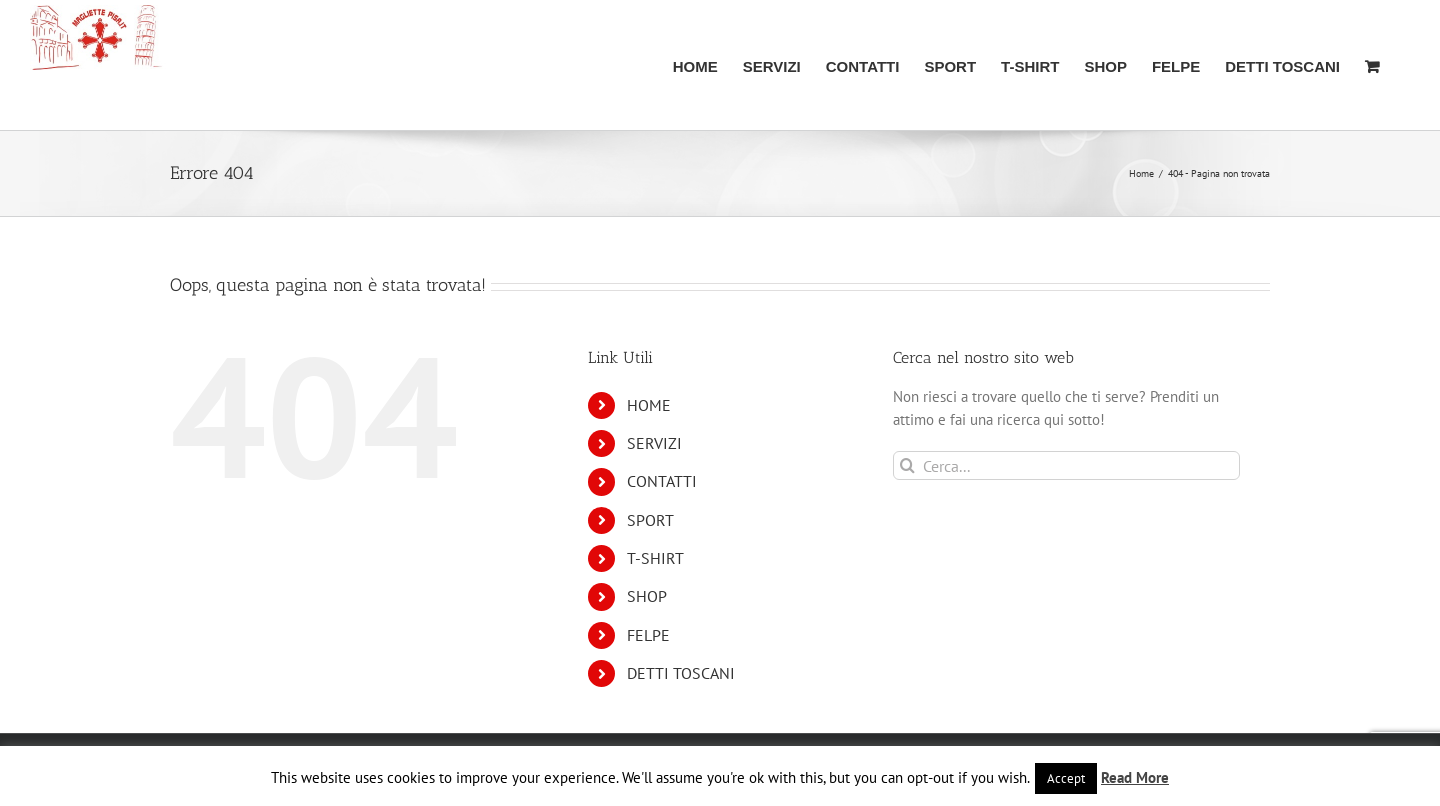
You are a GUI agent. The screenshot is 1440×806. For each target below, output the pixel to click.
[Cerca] (907, 465)
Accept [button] (1066, 778)
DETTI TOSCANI (681, 673)
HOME (649, 405)
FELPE (648, 635)
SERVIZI (654, 443)
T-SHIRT (655, 558)
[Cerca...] (1066, 465)
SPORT (650, 520)
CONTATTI (662, 481)
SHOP (647, 596)
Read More (1135, 777)
